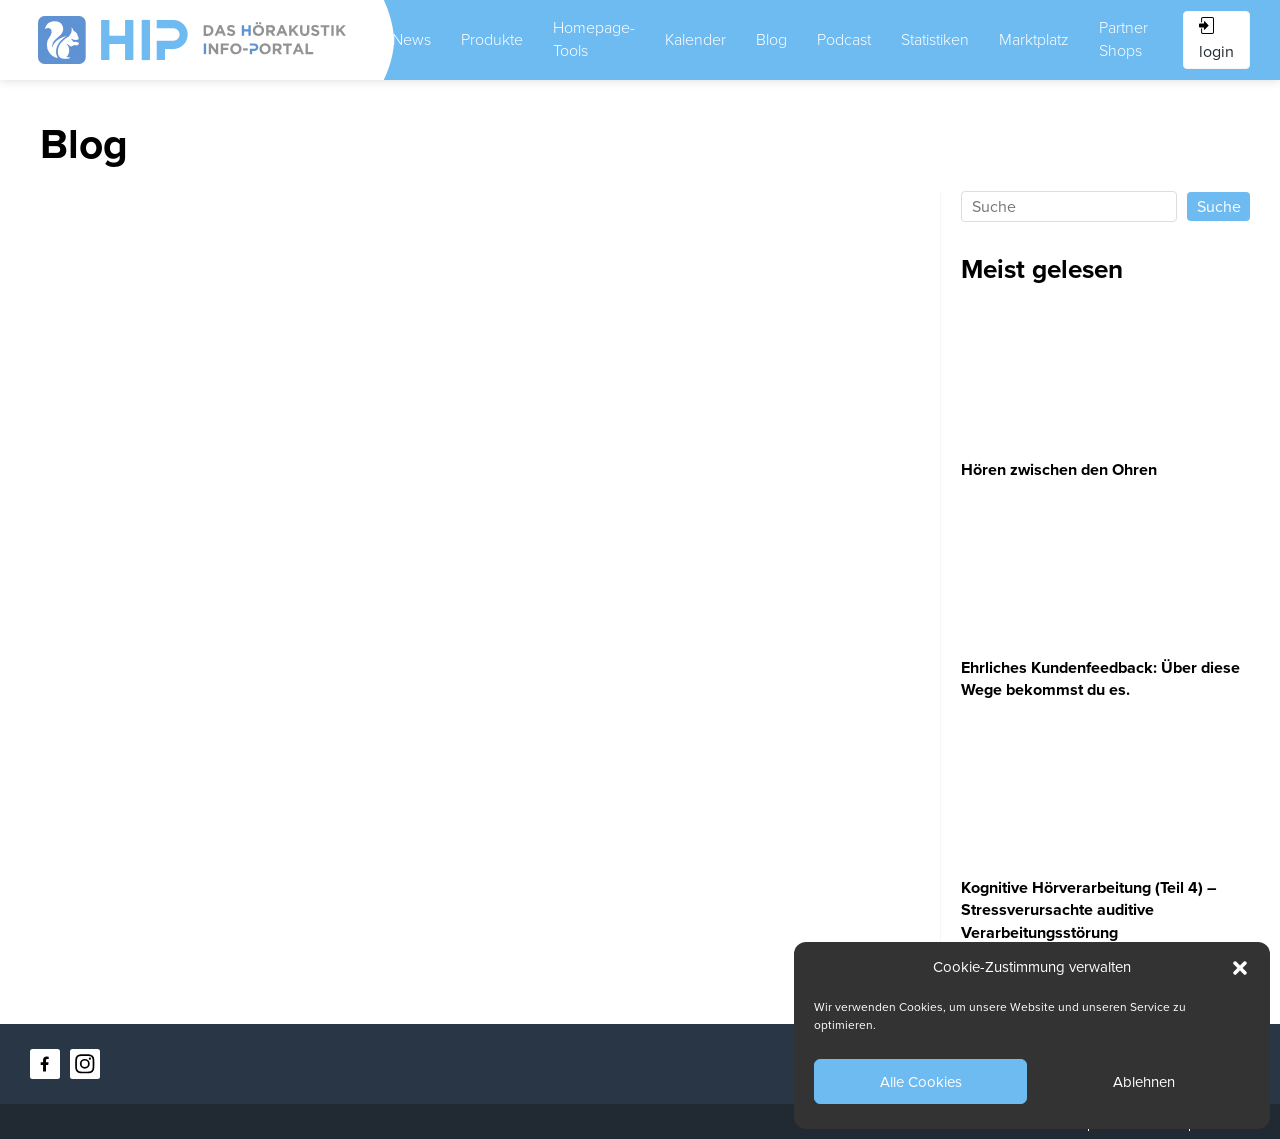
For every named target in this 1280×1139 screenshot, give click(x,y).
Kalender (695, 40)
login (1216, 39)
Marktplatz (1034, 40)
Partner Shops (1123, 39)
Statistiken (935, 40)
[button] (1240, 968)
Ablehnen (1144, 1082)
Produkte (492, 40)
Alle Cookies (921, 1082)
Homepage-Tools (594, 39)
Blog (771, 40)
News (411, 40)
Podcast (844, 40)
